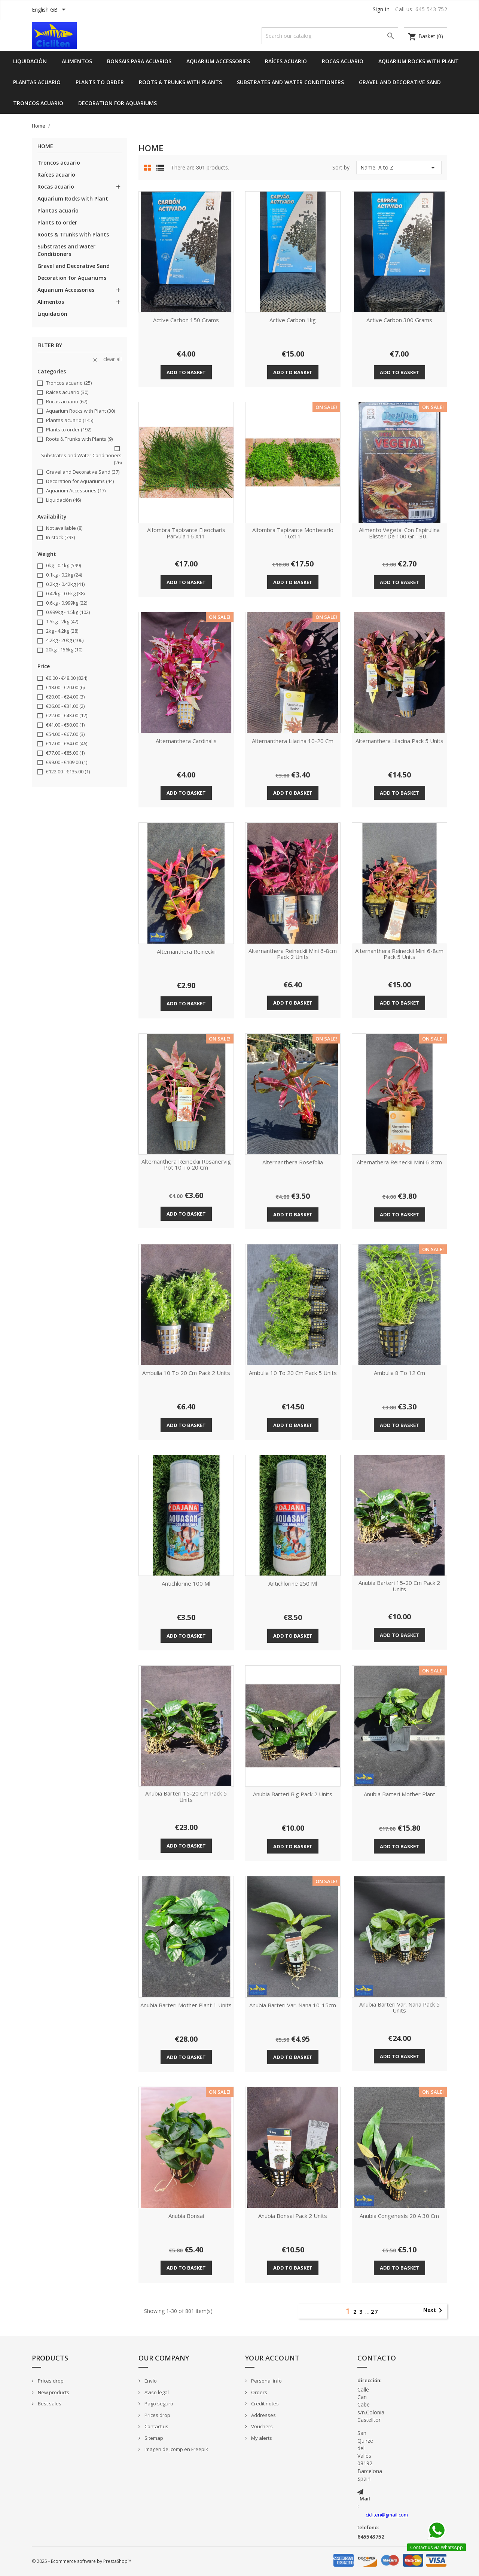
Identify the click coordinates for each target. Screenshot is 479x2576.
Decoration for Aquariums (117, 103)
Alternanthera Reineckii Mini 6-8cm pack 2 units (292, 954)
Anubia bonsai (186, 2216)
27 (374, 2311)
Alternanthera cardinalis (186, 741)
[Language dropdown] (50, 10)
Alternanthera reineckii (186, 951)
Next (434, 2310)
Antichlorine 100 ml (186, 1583)
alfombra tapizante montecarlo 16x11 (292, 533)
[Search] (330, 35)
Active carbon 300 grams (399, 320)
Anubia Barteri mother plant (399, 1794)
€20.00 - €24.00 (65, 696)
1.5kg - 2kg (62, 621)
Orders (258, 2392)
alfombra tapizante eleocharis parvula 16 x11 (186, 533)
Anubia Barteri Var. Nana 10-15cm (292, 2005)
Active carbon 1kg (292, 320)
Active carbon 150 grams (186, 320)
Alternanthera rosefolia (292, 1162)
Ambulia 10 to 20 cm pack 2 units (186, 1373)
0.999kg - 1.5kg (68, 612)
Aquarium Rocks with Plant (418, 61)
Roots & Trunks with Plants (180, 82)
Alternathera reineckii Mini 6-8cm (399, 1162)
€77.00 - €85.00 (65, 752)
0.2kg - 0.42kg (65, 584)
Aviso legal (156, 2392)
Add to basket (186, 372)
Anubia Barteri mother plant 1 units (186, 2005)
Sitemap (153, 2438)
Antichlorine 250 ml (292, 1583)
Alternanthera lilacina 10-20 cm (292, 741)
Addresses (263, 2415)
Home (45, 146)
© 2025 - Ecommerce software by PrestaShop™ (81, 2561)
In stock (60, 537)
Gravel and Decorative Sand (400, 82)
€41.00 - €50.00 (65, 724)
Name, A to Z (398, 167)
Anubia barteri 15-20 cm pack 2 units (399, 1586)
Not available (64, 528)
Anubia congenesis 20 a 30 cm (399, 2216)
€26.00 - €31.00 (65, 706)
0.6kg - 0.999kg (66, 602)
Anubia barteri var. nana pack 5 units (399, 2007)
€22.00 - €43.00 (66, 715)
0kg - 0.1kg (63, 565)
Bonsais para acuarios (139, 61)
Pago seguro (158, 2403)
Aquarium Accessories (218, 61)
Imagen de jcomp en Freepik (175, 2449)
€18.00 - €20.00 (65, 687)
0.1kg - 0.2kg (64, 574)
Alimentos (77, 61)
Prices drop (50, 2380)
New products (53, 2392)
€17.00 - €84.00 (66, 743)
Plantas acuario (37, 82)
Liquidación (30, 61)
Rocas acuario (342, 61)
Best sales (49, 2403)
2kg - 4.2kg (62, 630)
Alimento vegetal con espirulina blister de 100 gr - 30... (399, 533)
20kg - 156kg (64, 649)
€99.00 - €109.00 (66, 762)
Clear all (107, 359)
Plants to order (100, 82)
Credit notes (264, 2403)
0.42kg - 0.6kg (65, 593)
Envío (150, 2380)
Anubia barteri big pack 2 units (292, 1794)
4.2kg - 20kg (64, 640)
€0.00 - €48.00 (66, 678)
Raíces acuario (286, 61)
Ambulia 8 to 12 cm (399, 1373)
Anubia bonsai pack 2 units (292, 2216)
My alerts (261, 2438)
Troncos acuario (38, 103)
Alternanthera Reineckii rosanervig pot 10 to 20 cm (186, 1164)
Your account (272, 2357)
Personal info (266, 2380)
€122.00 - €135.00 (68, 771)
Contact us (155, 2426)
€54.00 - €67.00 (65, 734)
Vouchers (261, 2426)
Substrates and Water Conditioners (290, 82)
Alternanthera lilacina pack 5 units (399, 741)
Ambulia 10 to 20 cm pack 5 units (293, 1373)
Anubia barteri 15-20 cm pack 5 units (186, 1796)
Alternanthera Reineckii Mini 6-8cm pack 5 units (399, 954)
